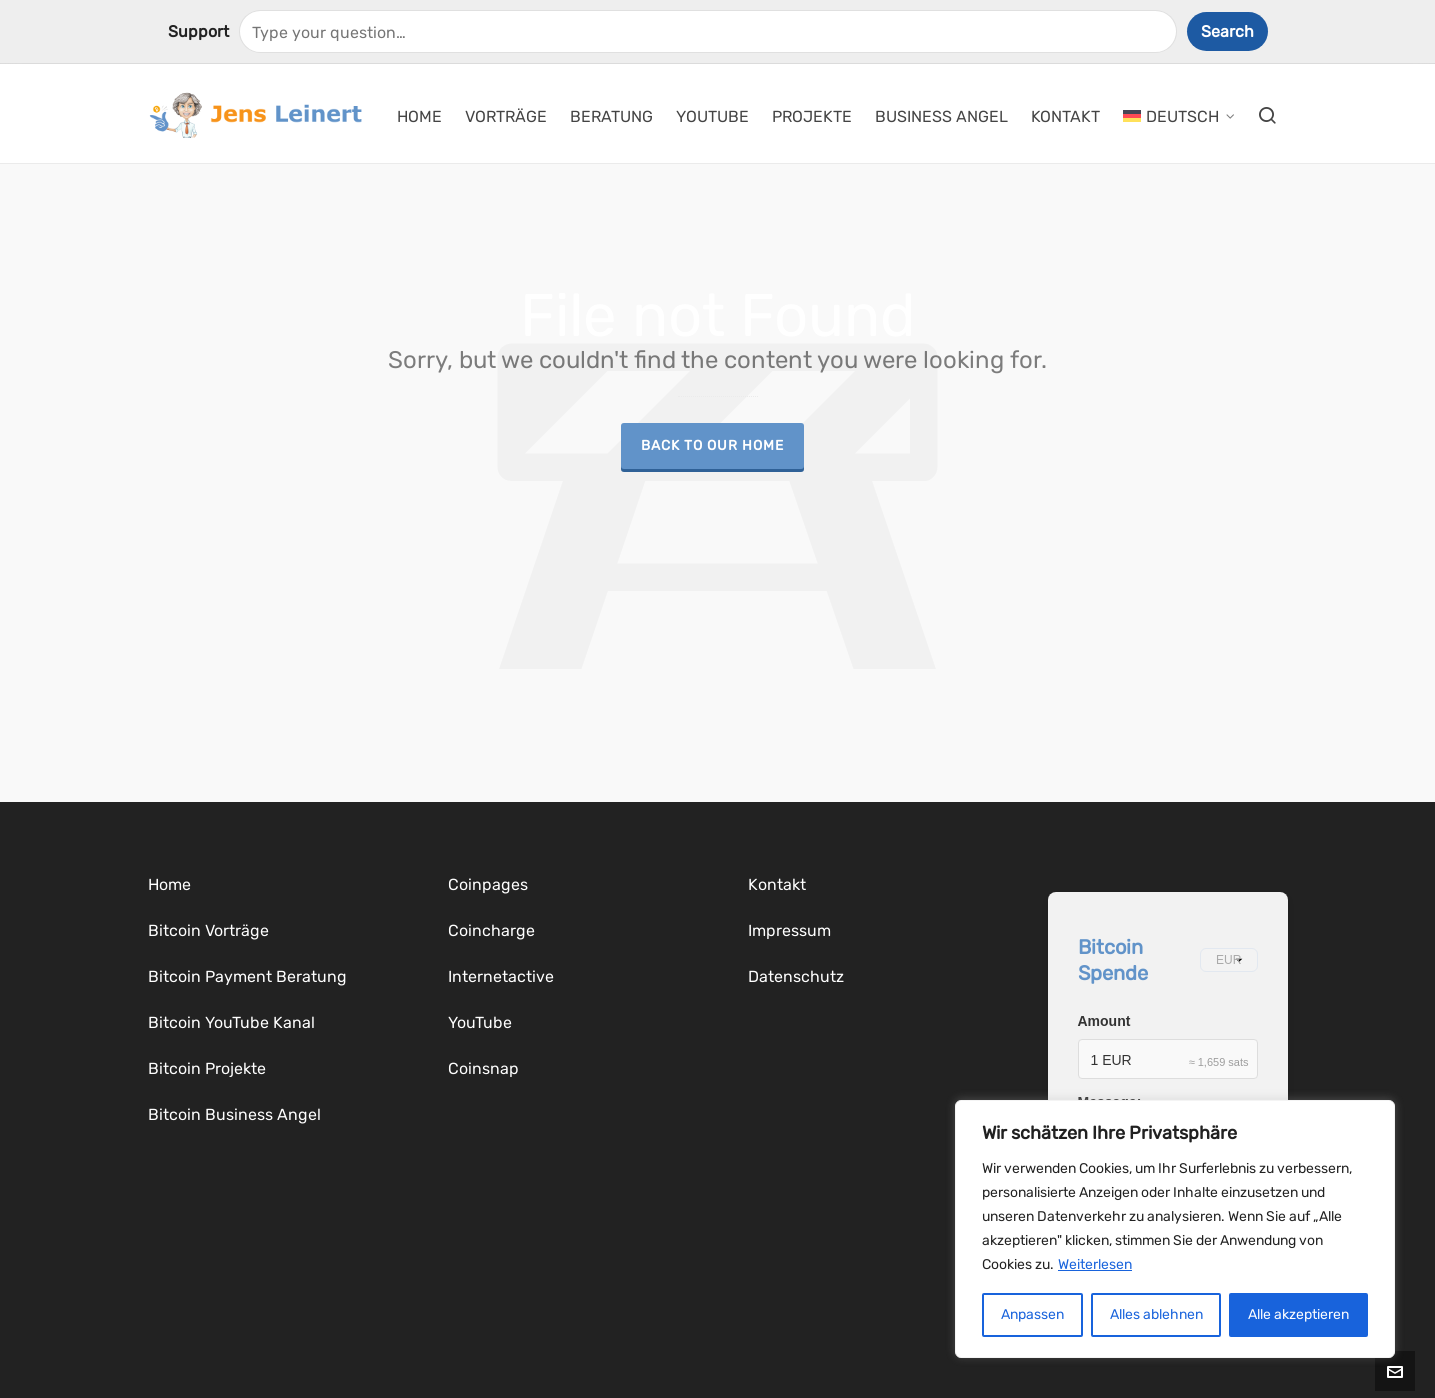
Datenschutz (796, 976)
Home (169, 884)
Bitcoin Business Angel (234, 1114)
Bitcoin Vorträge (208, 930)
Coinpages (488, 884)
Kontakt (777, 884)
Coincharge (491, 930)
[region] (1175, 1229)
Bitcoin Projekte (207, 1068)
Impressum (789, 930)
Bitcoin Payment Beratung (247, 976)
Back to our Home (712, 445)
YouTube (480, 1022)
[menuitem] (1179, 114)
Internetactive (501, 976)
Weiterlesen (1095, 1264)
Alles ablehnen (1156, 1314)
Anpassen (1032, 1314)
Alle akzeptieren (1298, 1314)
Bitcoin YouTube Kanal (231, 1022)
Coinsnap (483, 1068)
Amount (1104, 1021)
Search (1227, 31)
